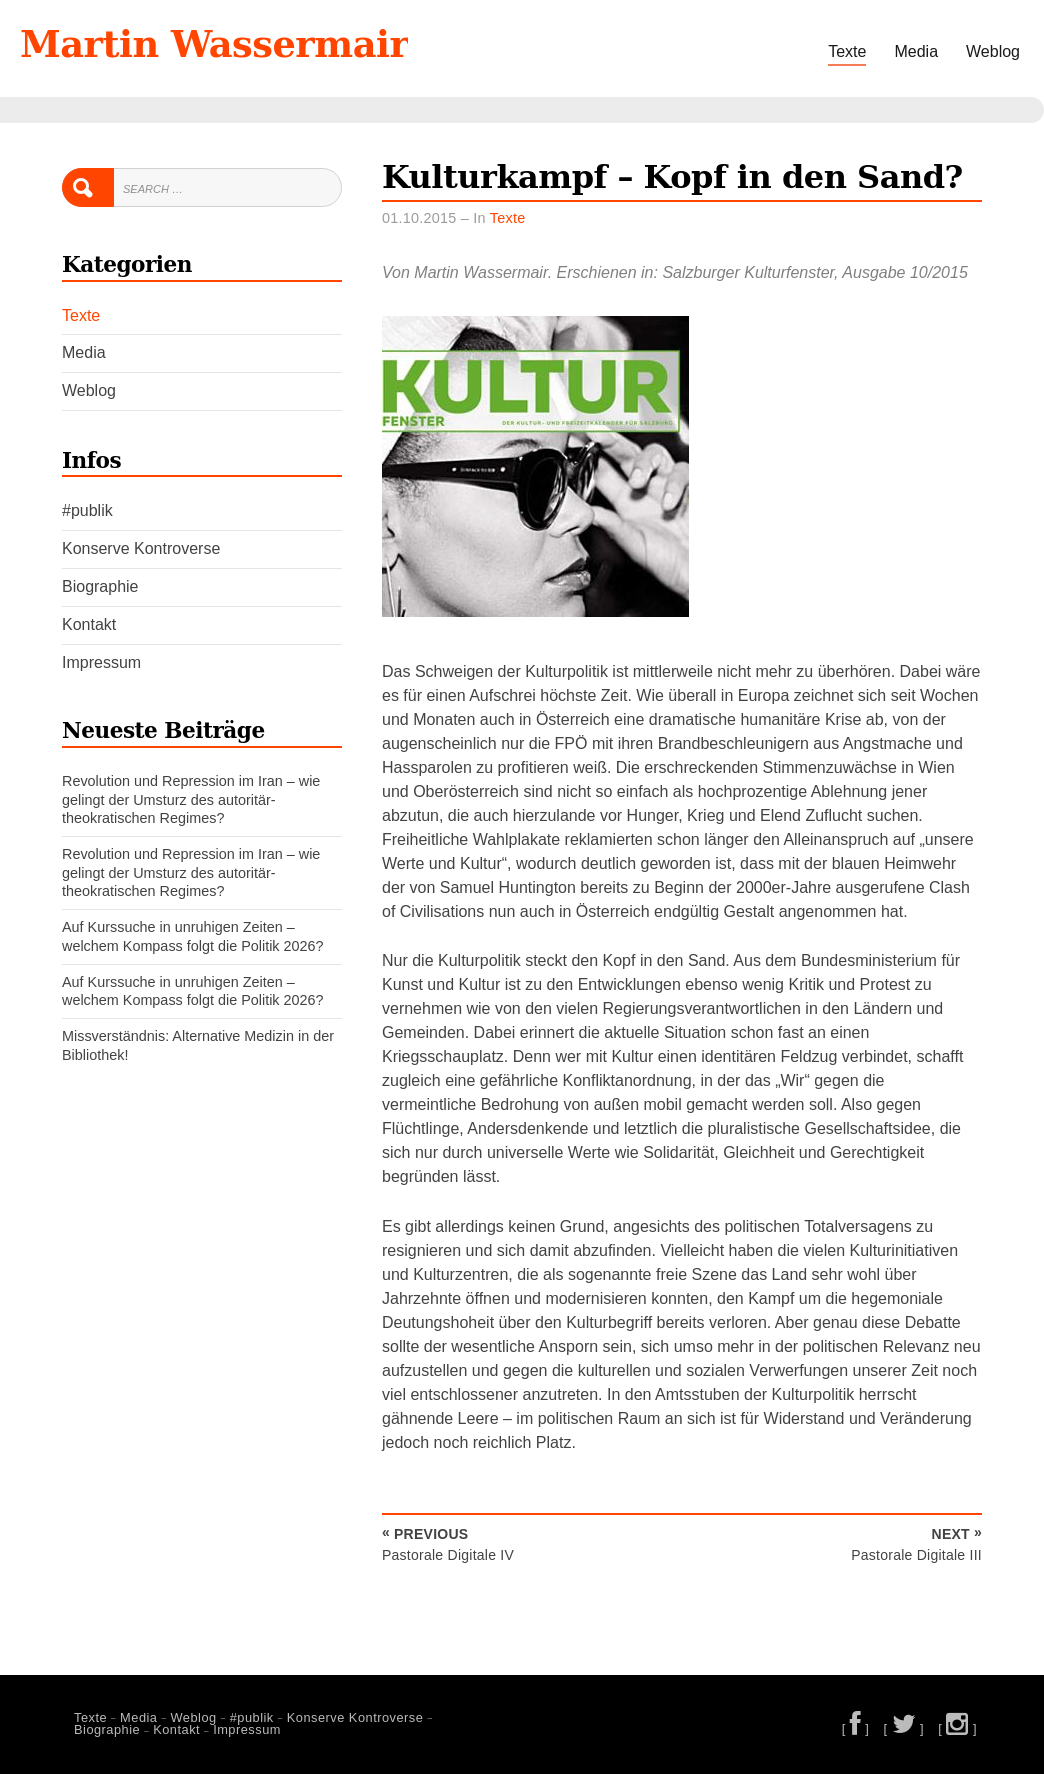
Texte (847, 51)
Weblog (993, 51)
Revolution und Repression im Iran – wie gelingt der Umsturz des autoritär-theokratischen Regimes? (191, 799)
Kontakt (89, 624)
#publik (87, 510)
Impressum (101, 662)
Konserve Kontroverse (141, 548)
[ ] (856, 1728)
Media (916, 51)
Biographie (100, 586)
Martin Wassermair (214, 44)
